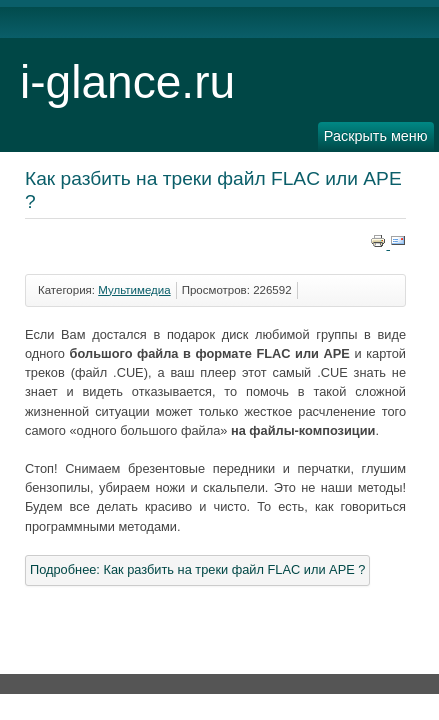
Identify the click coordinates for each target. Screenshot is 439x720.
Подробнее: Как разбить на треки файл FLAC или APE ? (197, 569)
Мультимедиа (134, 290)
